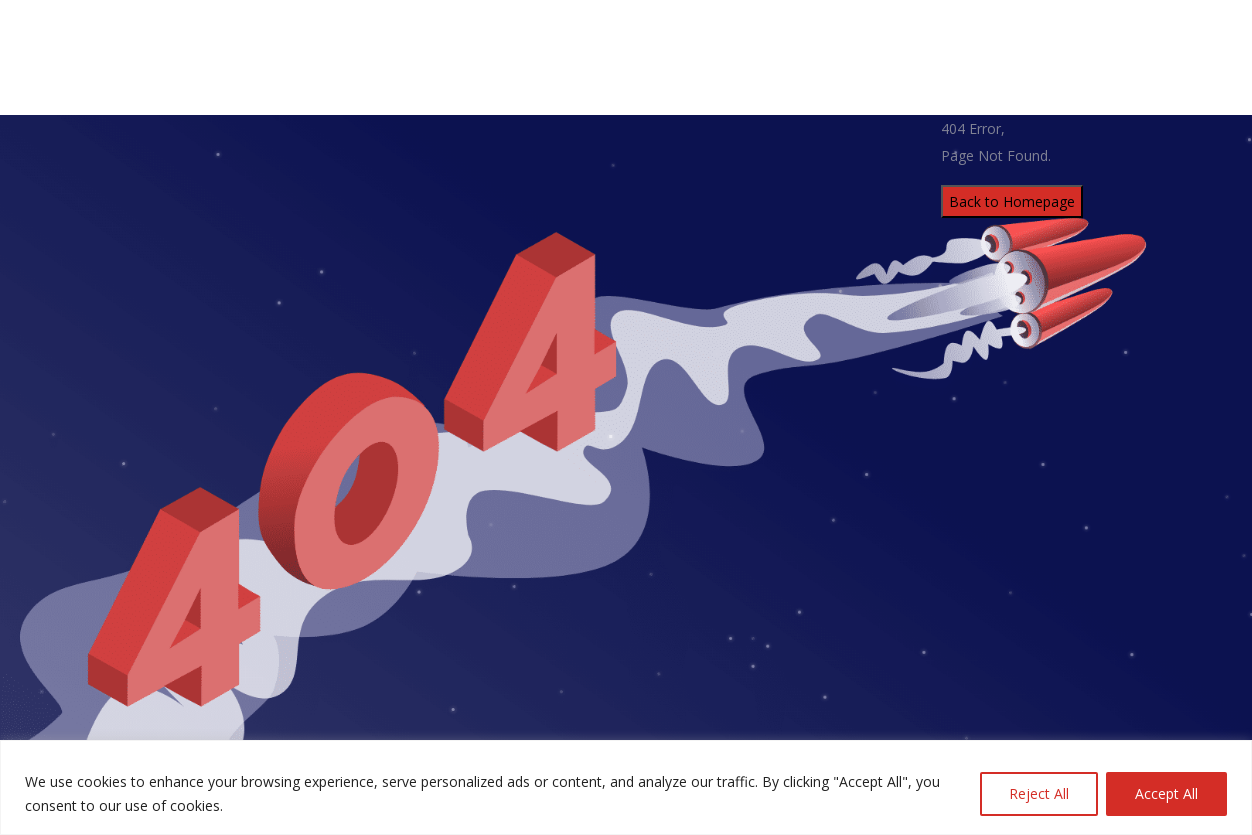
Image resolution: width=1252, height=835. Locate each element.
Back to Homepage (1012, 201)
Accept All (1166, 793)
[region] (626, 787)
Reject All (1039, 793)
